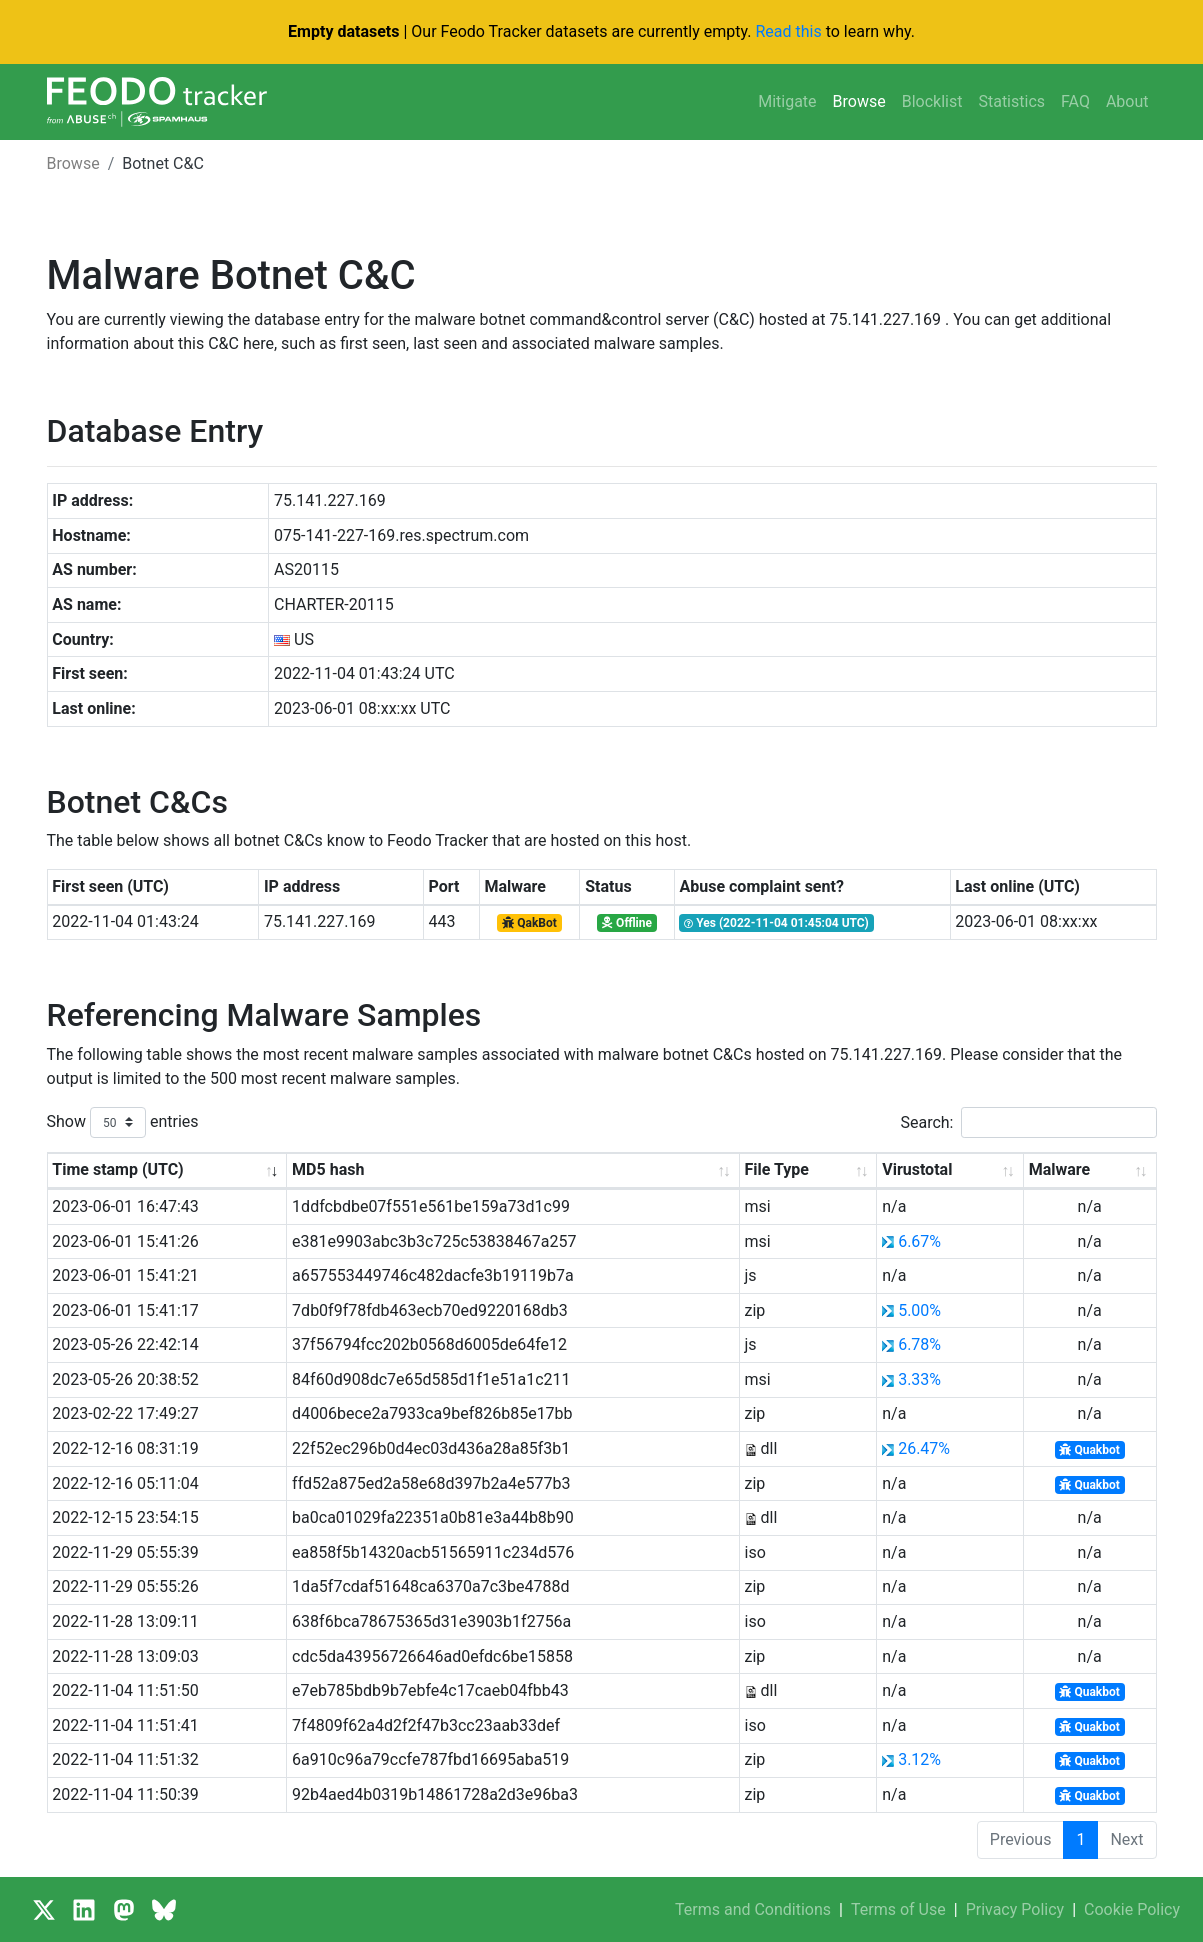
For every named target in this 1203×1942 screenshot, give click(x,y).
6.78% (919, 1344)
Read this (788, 31)
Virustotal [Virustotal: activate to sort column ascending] (917, 1169)
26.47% (924, 1448)
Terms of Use (898, 1909)
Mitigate (787, 101)
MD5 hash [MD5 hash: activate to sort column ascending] (328, 1169)
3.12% (919, 1759)
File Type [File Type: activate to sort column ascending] (777, 1169)
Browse (859, 101)
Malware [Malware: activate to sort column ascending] (1059, 1169)
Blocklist (932, 101)
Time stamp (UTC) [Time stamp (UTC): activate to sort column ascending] (117, 1169)
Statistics (1011, 101)
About (1127, 101)
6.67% (919, 1241)
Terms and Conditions (753, 1909)
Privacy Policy (1015, 1909)
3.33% (919, 1379)
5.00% (919, 1310)
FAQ (1075, 101)
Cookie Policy (1132, 1909)
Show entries (123, 1122)
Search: (1028, 1122)
